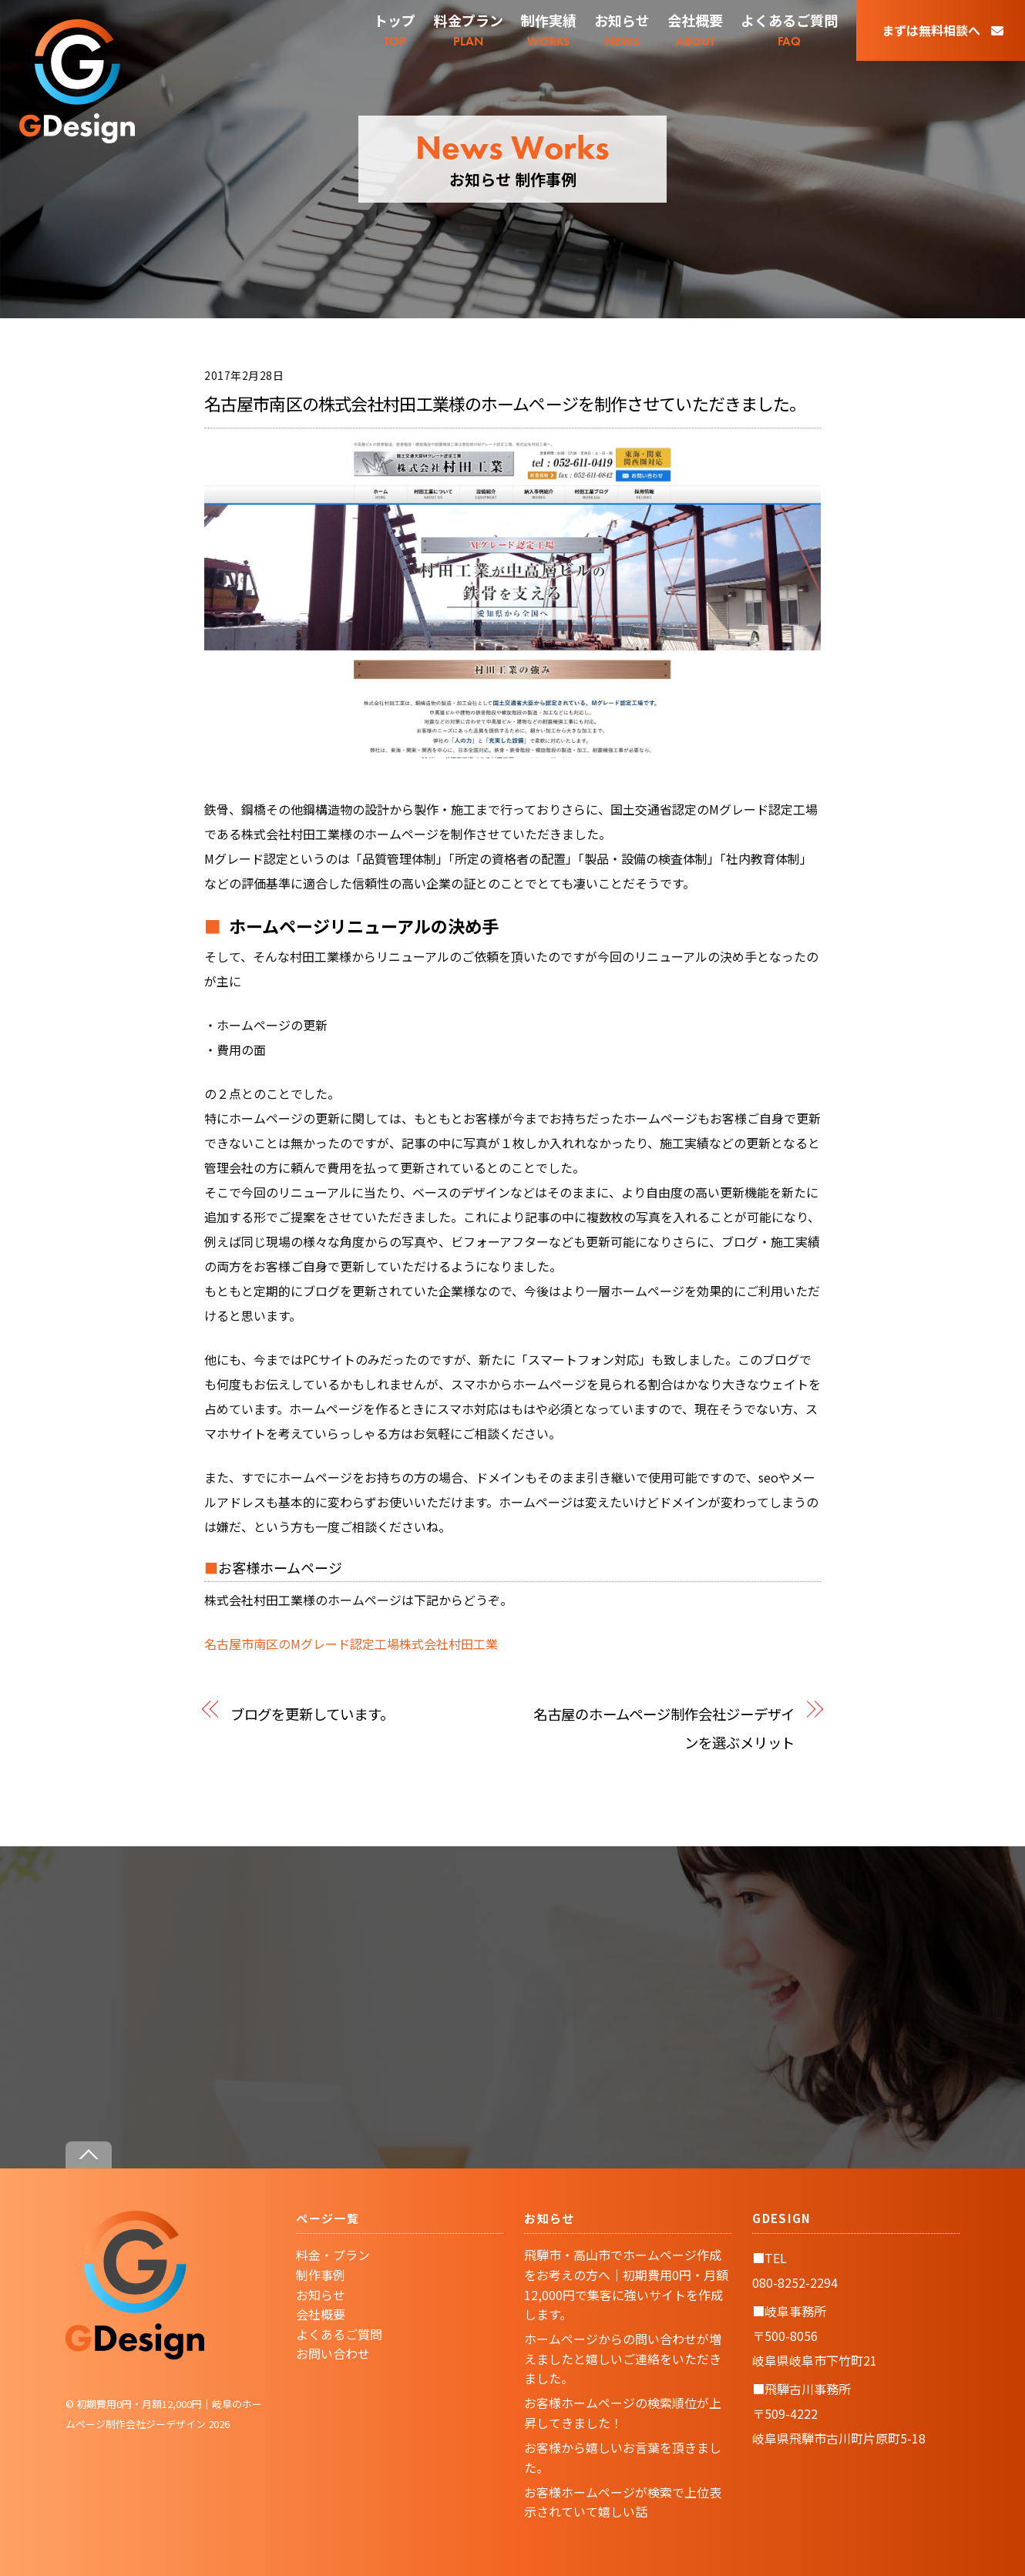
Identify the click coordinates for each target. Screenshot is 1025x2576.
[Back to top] (89, 2154)
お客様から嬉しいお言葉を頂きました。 (622, 2457)
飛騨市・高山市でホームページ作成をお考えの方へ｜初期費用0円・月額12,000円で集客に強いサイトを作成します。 (626, 2284)
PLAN (468, 29)
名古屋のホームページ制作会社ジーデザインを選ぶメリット (664, 1727)
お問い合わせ (333, 2353)
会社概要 (320, 2314)
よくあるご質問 (339, 2334)
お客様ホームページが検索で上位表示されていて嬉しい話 (622, 2502)
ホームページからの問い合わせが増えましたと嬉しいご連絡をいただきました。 (622, 2358)
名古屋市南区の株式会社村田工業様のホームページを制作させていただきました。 (504, 403)
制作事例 (320, 2274)
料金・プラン (333, 2254)
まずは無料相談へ (942, 30)
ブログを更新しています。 (312, 1713)
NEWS (622, 29)
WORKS (548, 29)
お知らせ (320, 2294)
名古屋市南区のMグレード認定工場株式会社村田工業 (351, 1643)
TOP (394, 29)
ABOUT (695, 29)
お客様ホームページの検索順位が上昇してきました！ (622, 2412)
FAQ (789, 29)
